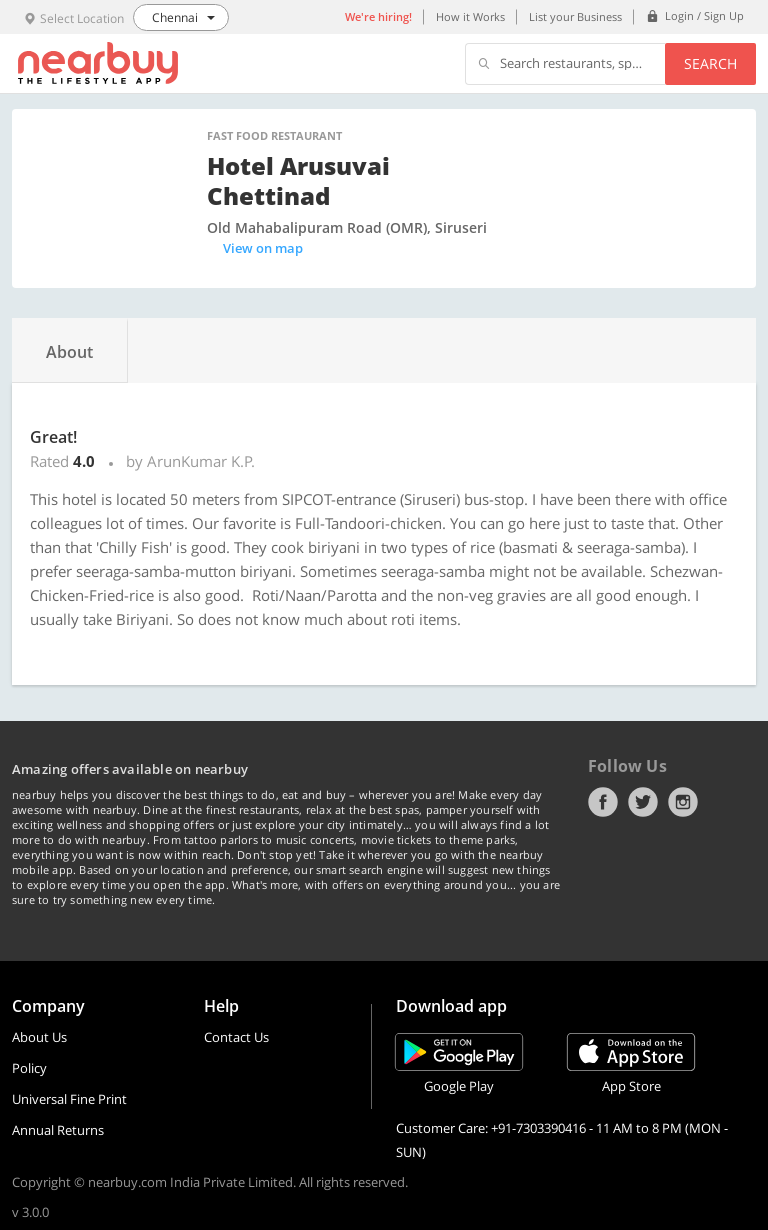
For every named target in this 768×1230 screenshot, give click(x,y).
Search (710, 63)
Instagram (683, 802)
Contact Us (236, 1037)
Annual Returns (58, 1130)
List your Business (575, 16)
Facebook (603, 802)
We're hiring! (378, 16)
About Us (39, 1037)
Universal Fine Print (69, 1099)
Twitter (643, 802)
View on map (263, 248)
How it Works (470, 16)
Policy (29, 1068)
